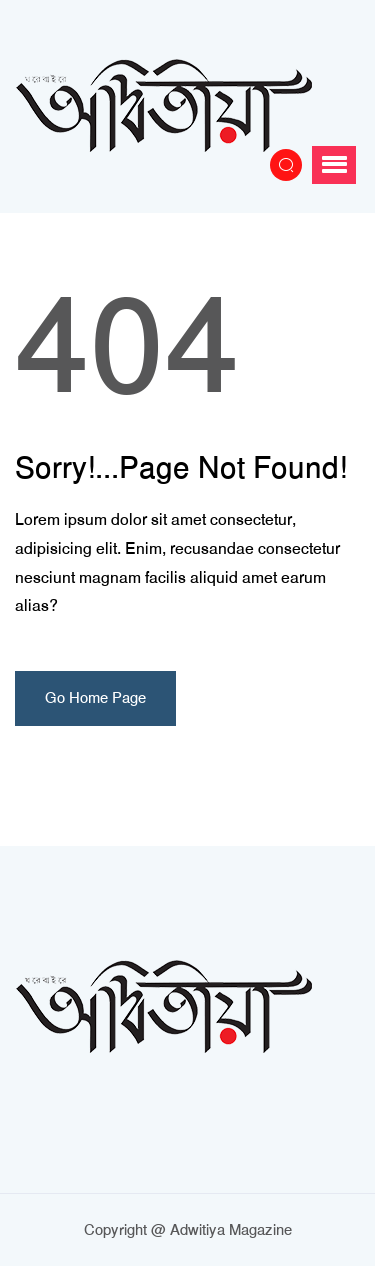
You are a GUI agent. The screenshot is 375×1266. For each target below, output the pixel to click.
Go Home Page (95, 698)
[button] (334, 165)
